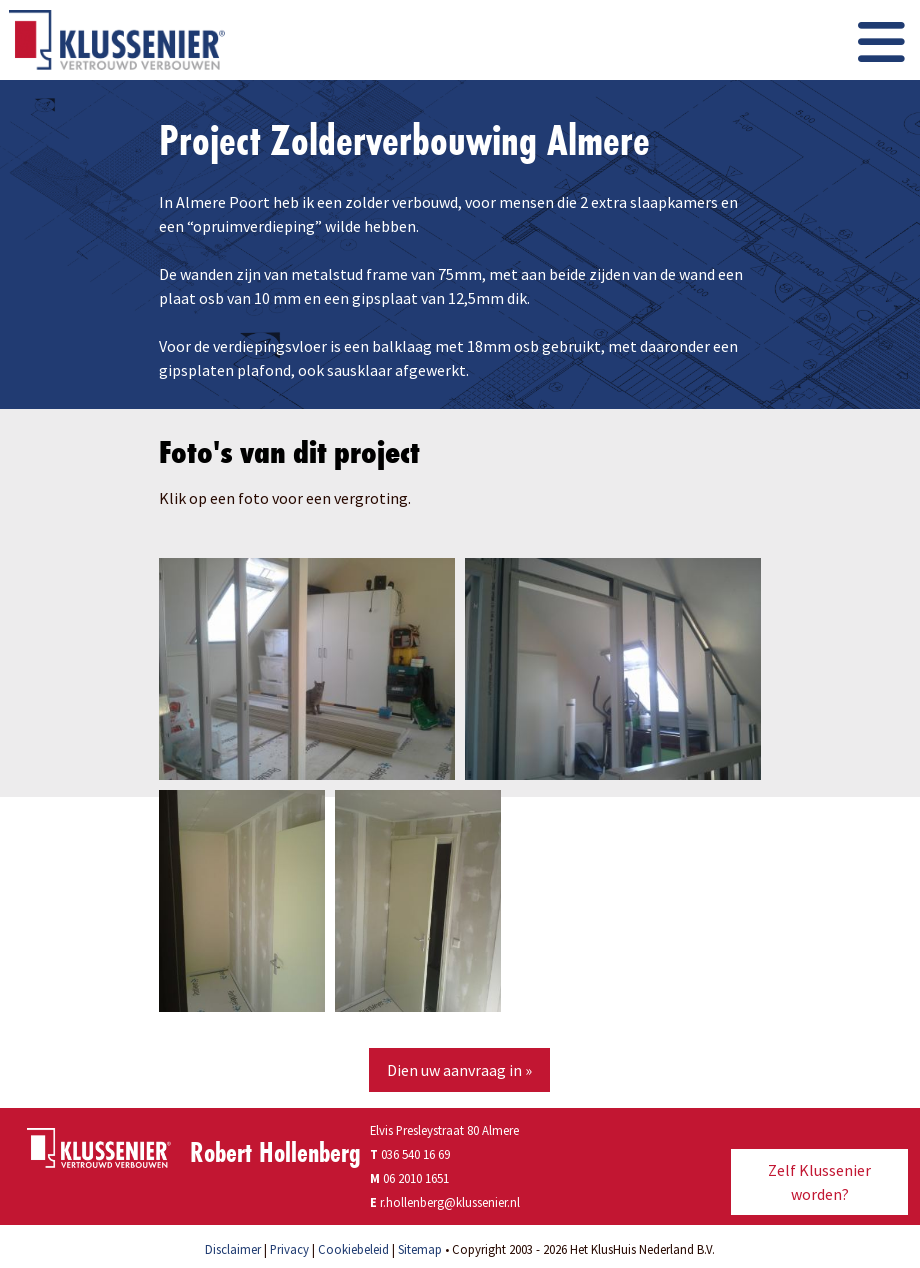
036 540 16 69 (410, 1154)
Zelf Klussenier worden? (819, 1182)
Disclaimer (233, 1249)
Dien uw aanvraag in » (459, 1070)
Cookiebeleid (353, 1249)
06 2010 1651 (416, 1178)
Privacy (289, 1249)
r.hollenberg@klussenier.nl (450, 1202)
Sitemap (420, 1249)
